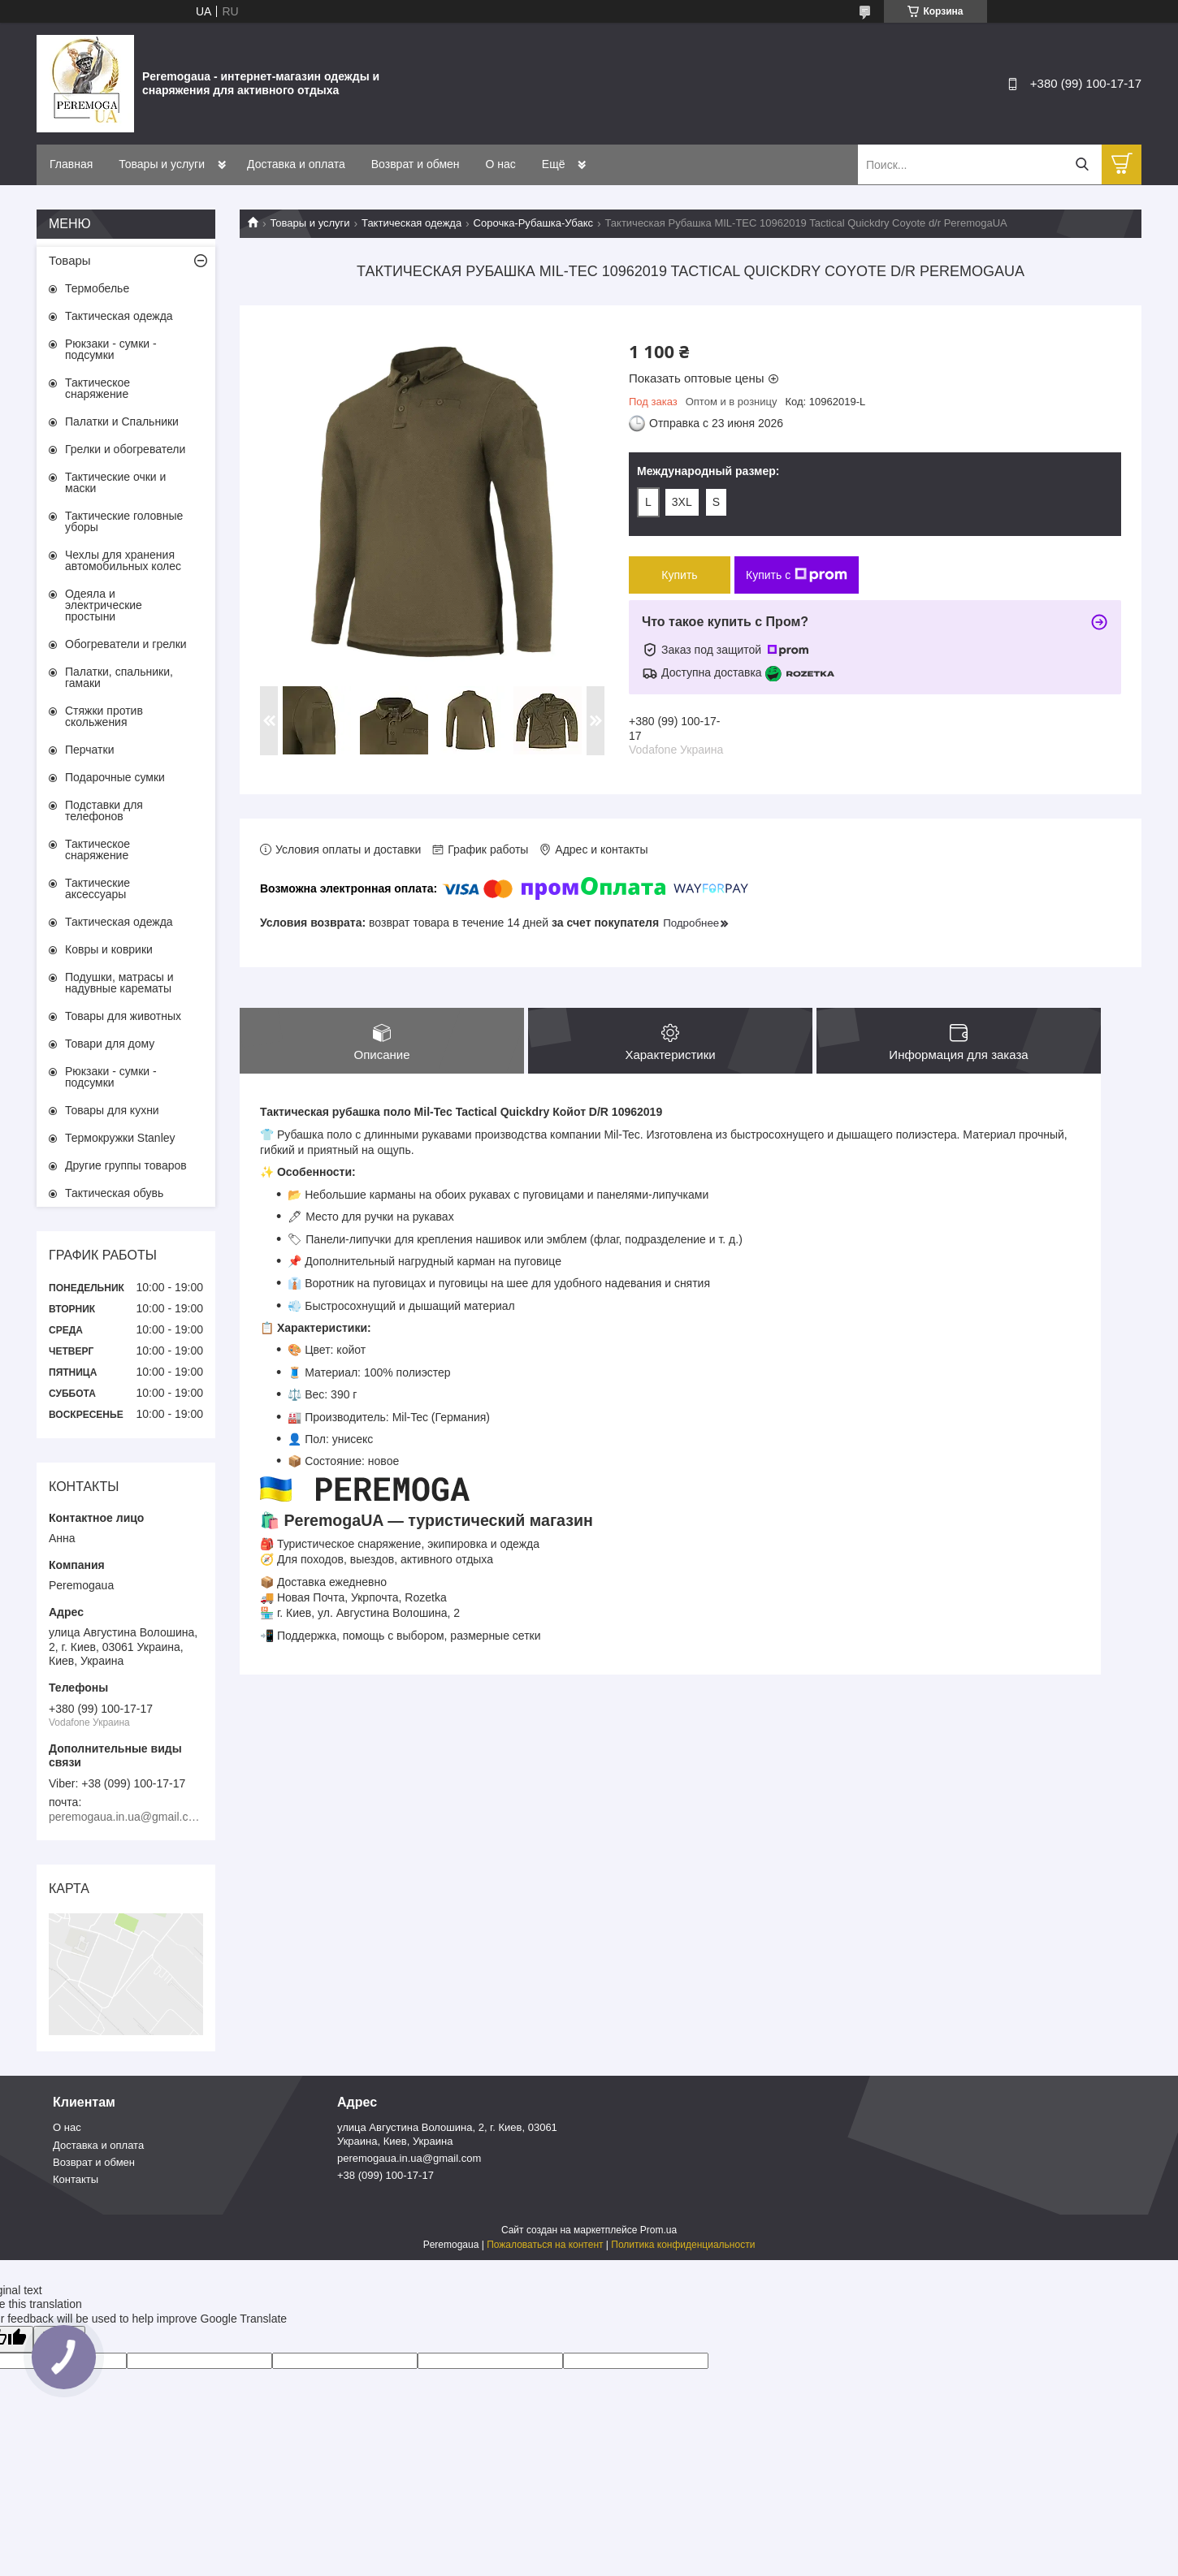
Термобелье (97, 288)
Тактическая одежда (411, 223)
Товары (70, 260)
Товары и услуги (162, 164)
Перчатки (89, 749)
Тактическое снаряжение (97, 388)
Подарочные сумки (115, 777)
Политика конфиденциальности (683, 2244)
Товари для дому (109, 1043)
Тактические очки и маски (115, 482)
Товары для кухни (112, 1110)
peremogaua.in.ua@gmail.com (409, 2158)
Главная (71, 164)
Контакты (75, 2179)
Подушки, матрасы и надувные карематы (119, 982)
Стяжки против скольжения (104, 716)
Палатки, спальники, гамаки (119, 677)
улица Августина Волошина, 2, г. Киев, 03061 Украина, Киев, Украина (447, 2133)
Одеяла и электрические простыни (103, 605)
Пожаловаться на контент (545, 2244)
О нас (501, 164)
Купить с (796, 575)
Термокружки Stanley (120, 1137)
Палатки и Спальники (122, 421)
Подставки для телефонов (104, 810)
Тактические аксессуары (97, 888)
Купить (679, 574)
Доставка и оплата (296, 164)
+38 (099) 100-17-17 (385, 2175)
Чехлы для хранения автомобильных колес (123, 560)
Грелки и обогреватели (125, 449)
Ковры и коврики (109, 949)
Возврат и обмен (415, 164)
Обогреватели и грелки (126, 644)
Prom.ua (658, 2230)
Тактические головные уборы (124, 521)
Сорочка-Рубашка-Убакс (533, 223)
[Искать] (1082, 164)
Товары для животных (123, 1015)
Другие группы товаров (126, 1165)
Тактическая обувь (114, 1192)
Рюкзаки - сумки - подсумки (111, 349)
